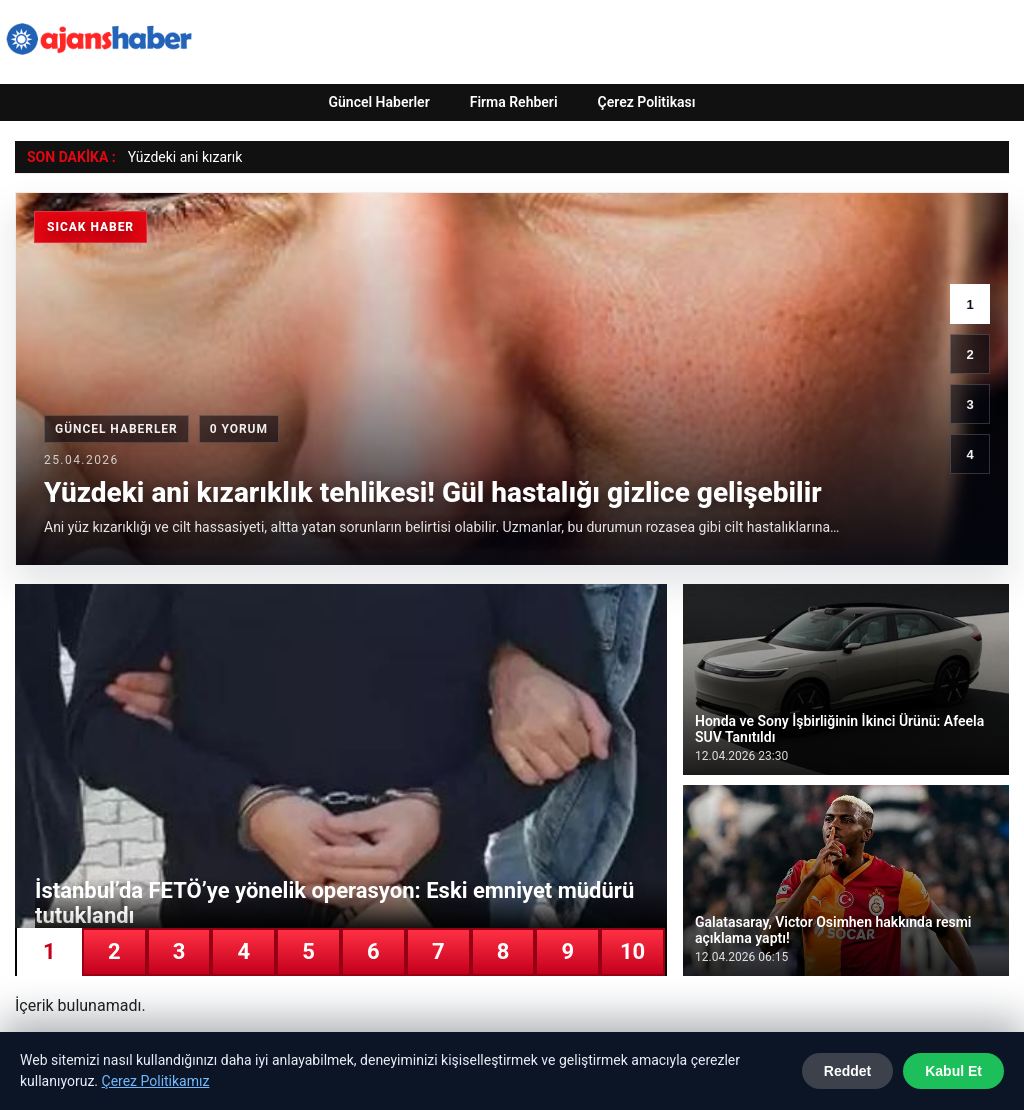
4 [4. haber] (969, 454)
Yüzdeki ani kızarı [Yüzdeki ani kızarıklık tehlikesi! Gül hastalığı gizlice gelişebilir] (182, 157)
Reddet (847, 1071)
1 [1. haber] (969, 304)
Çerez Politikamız (156, 1081)
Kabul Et (953, 1071)
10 (632, 951)
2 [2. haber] (969, 354)
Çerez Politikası (647, 102)
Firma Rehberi (514, 102)
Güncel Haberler (378, 102)
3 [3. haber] (969, 404)
